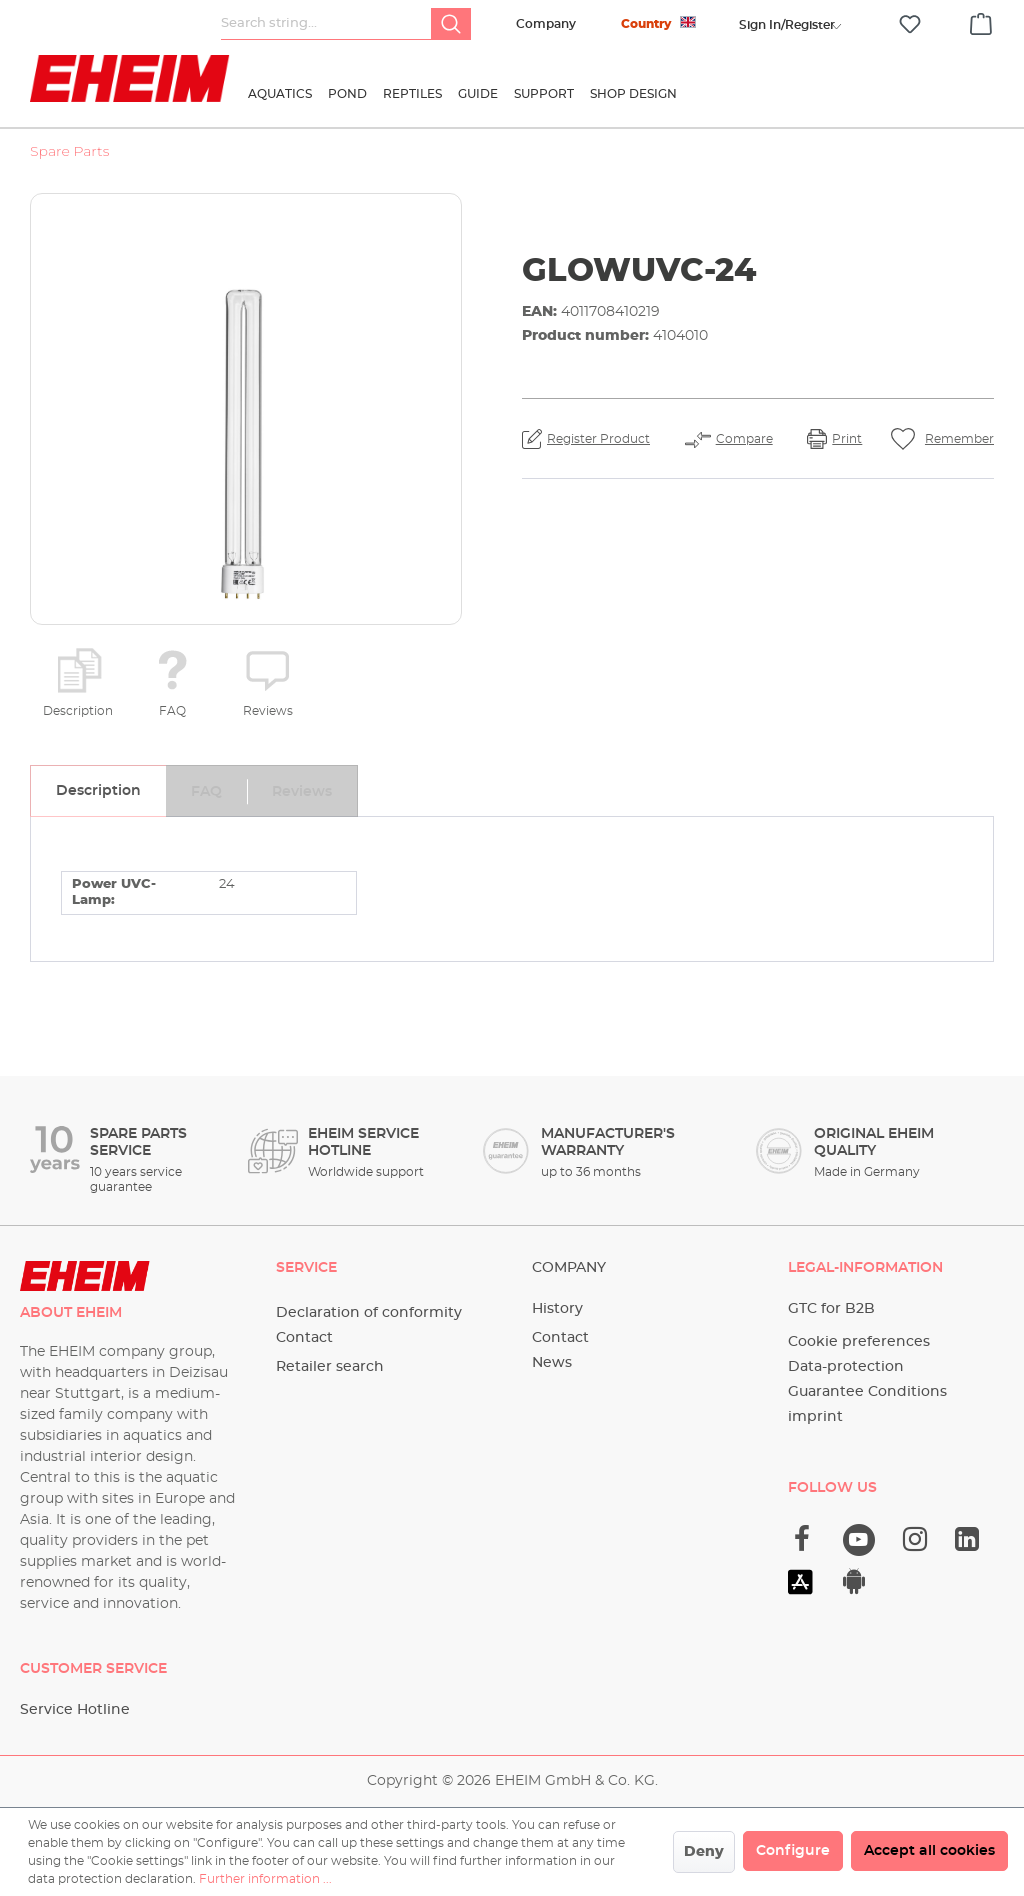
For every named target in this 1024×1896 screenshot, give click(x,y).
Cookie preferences (859, 1342)
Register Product (598, 439)
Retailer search (330, 1367)
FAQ (172, 711)
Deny (704, 1852)
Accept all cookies (929, 1851)
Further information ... (265, 1879)
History (557, 1309)
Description (78, 711)
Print (847, 439)
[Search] (451, 24)
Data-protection (846, 1367)
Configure (793, 1851)
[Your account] (787, 25)
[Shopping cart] (981, 21)
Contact (304, 1338)
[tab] (98, 791)
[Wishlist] (910, 24)
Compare (744, 439)
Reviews (268, 711)
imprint (815, 1417)
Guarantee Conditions (867, 1392)
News (552, 1363)
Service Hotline (75, 1710)
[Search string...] (326, 24)
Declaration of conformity (369, 1313)
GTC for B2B (831, 1309)
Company (546, 24)
